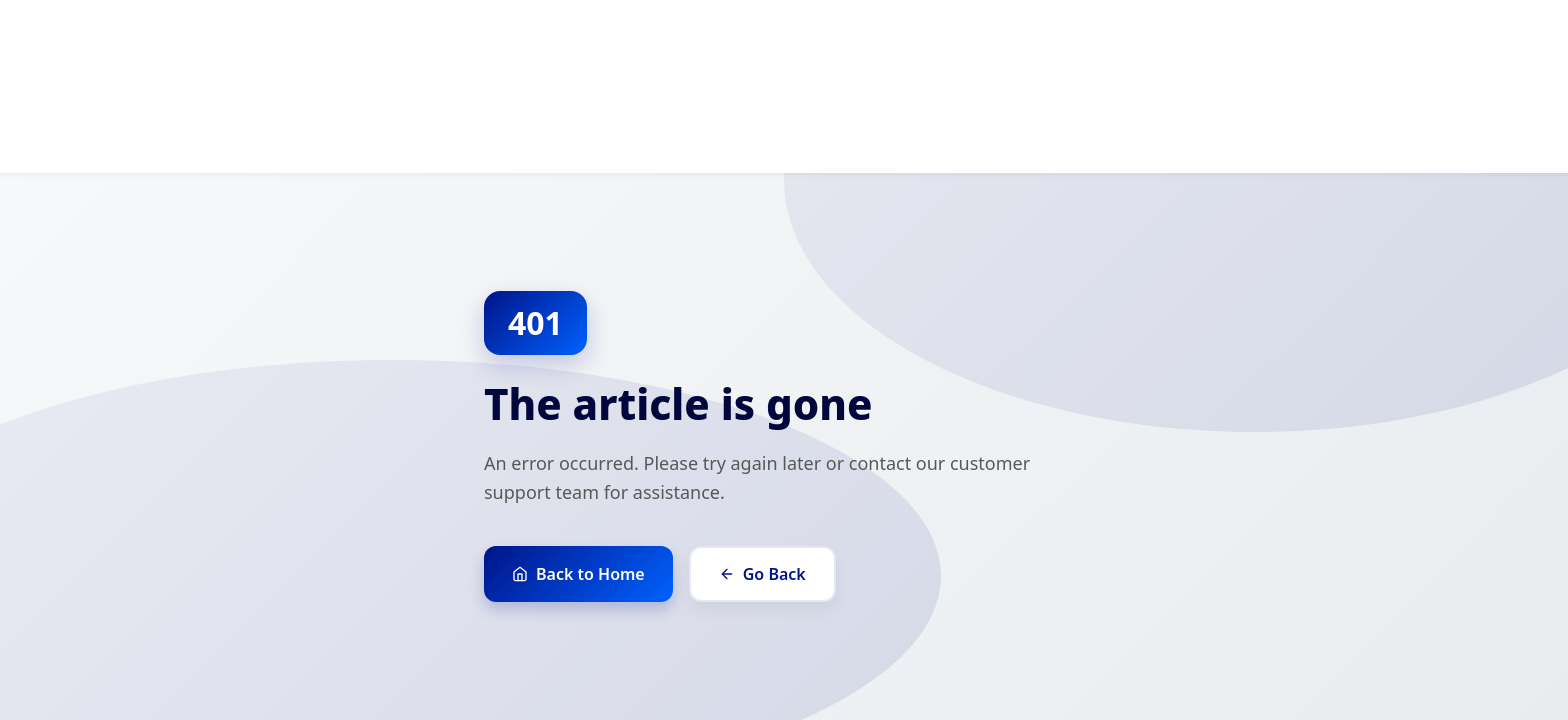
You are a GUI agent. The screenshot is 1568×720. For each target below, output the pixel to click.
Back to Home (578, 574)
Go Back (762, 574)
